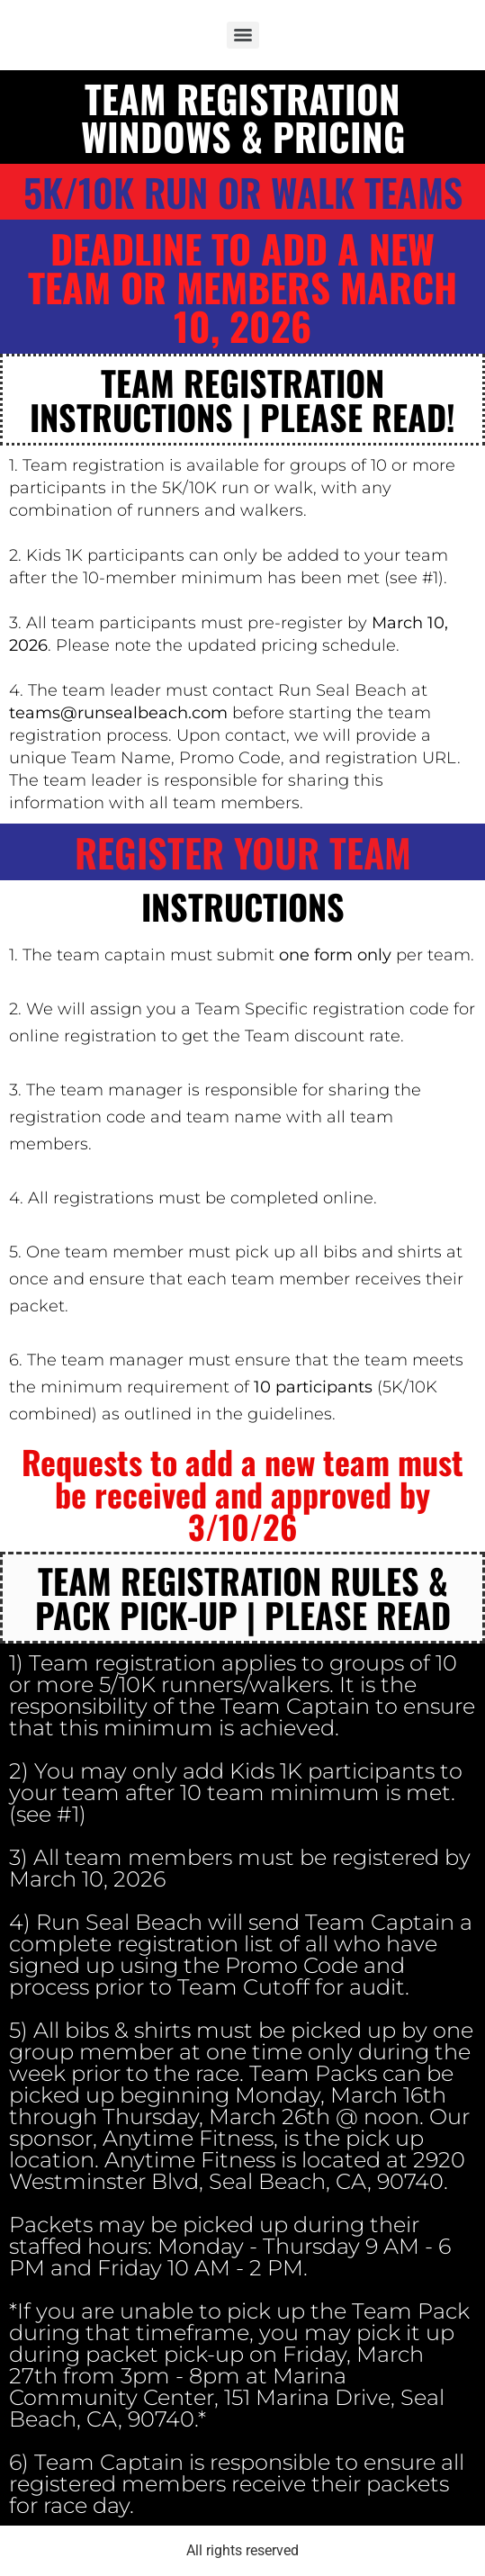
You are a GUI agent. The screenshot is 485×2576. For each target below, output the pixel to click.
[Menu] (243, 35)
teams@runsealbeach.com (118, 713)
